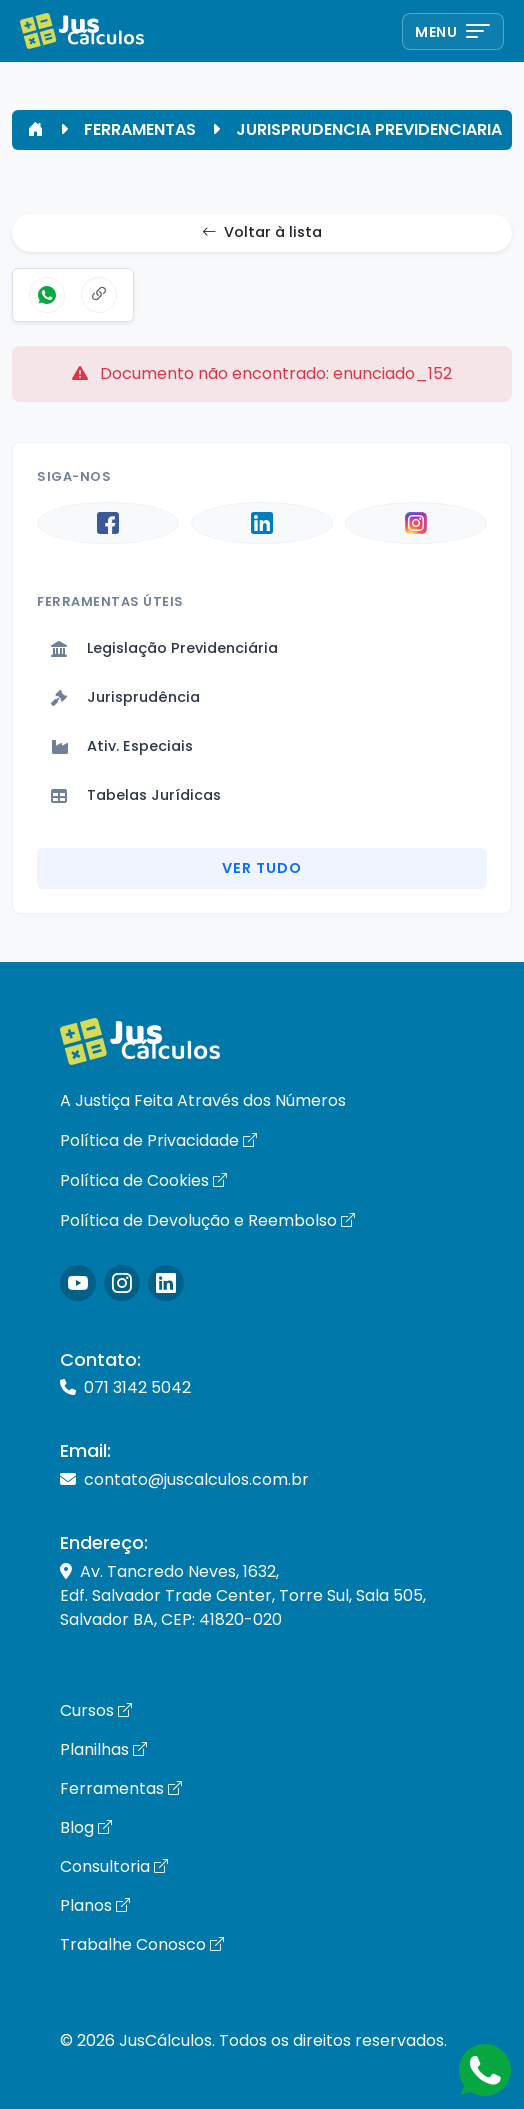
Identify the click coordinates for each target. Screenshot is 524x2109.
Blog (86, 1827)
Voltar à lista (262, 233)
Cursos (96, 1710)
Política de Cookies (143, 1180)
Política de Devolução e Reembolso (207, 1220)
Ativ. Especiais (122, 746)
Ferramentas (121, 1788)
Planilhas (103, 1749)
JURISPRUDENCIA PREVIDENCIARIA (369, 129)
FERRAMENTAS (140, 129)
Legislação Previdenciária (164, 648)
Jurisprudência (125, 697)
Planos (95, 1905)
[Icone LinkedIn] (166, 1283)
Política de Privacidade (158, 1140)
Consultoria (114, 1866)
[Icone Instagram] (78, 1283)
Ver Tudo (262, 868)
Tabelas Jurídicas (136, 795)
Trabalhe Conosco (142, 1944)
